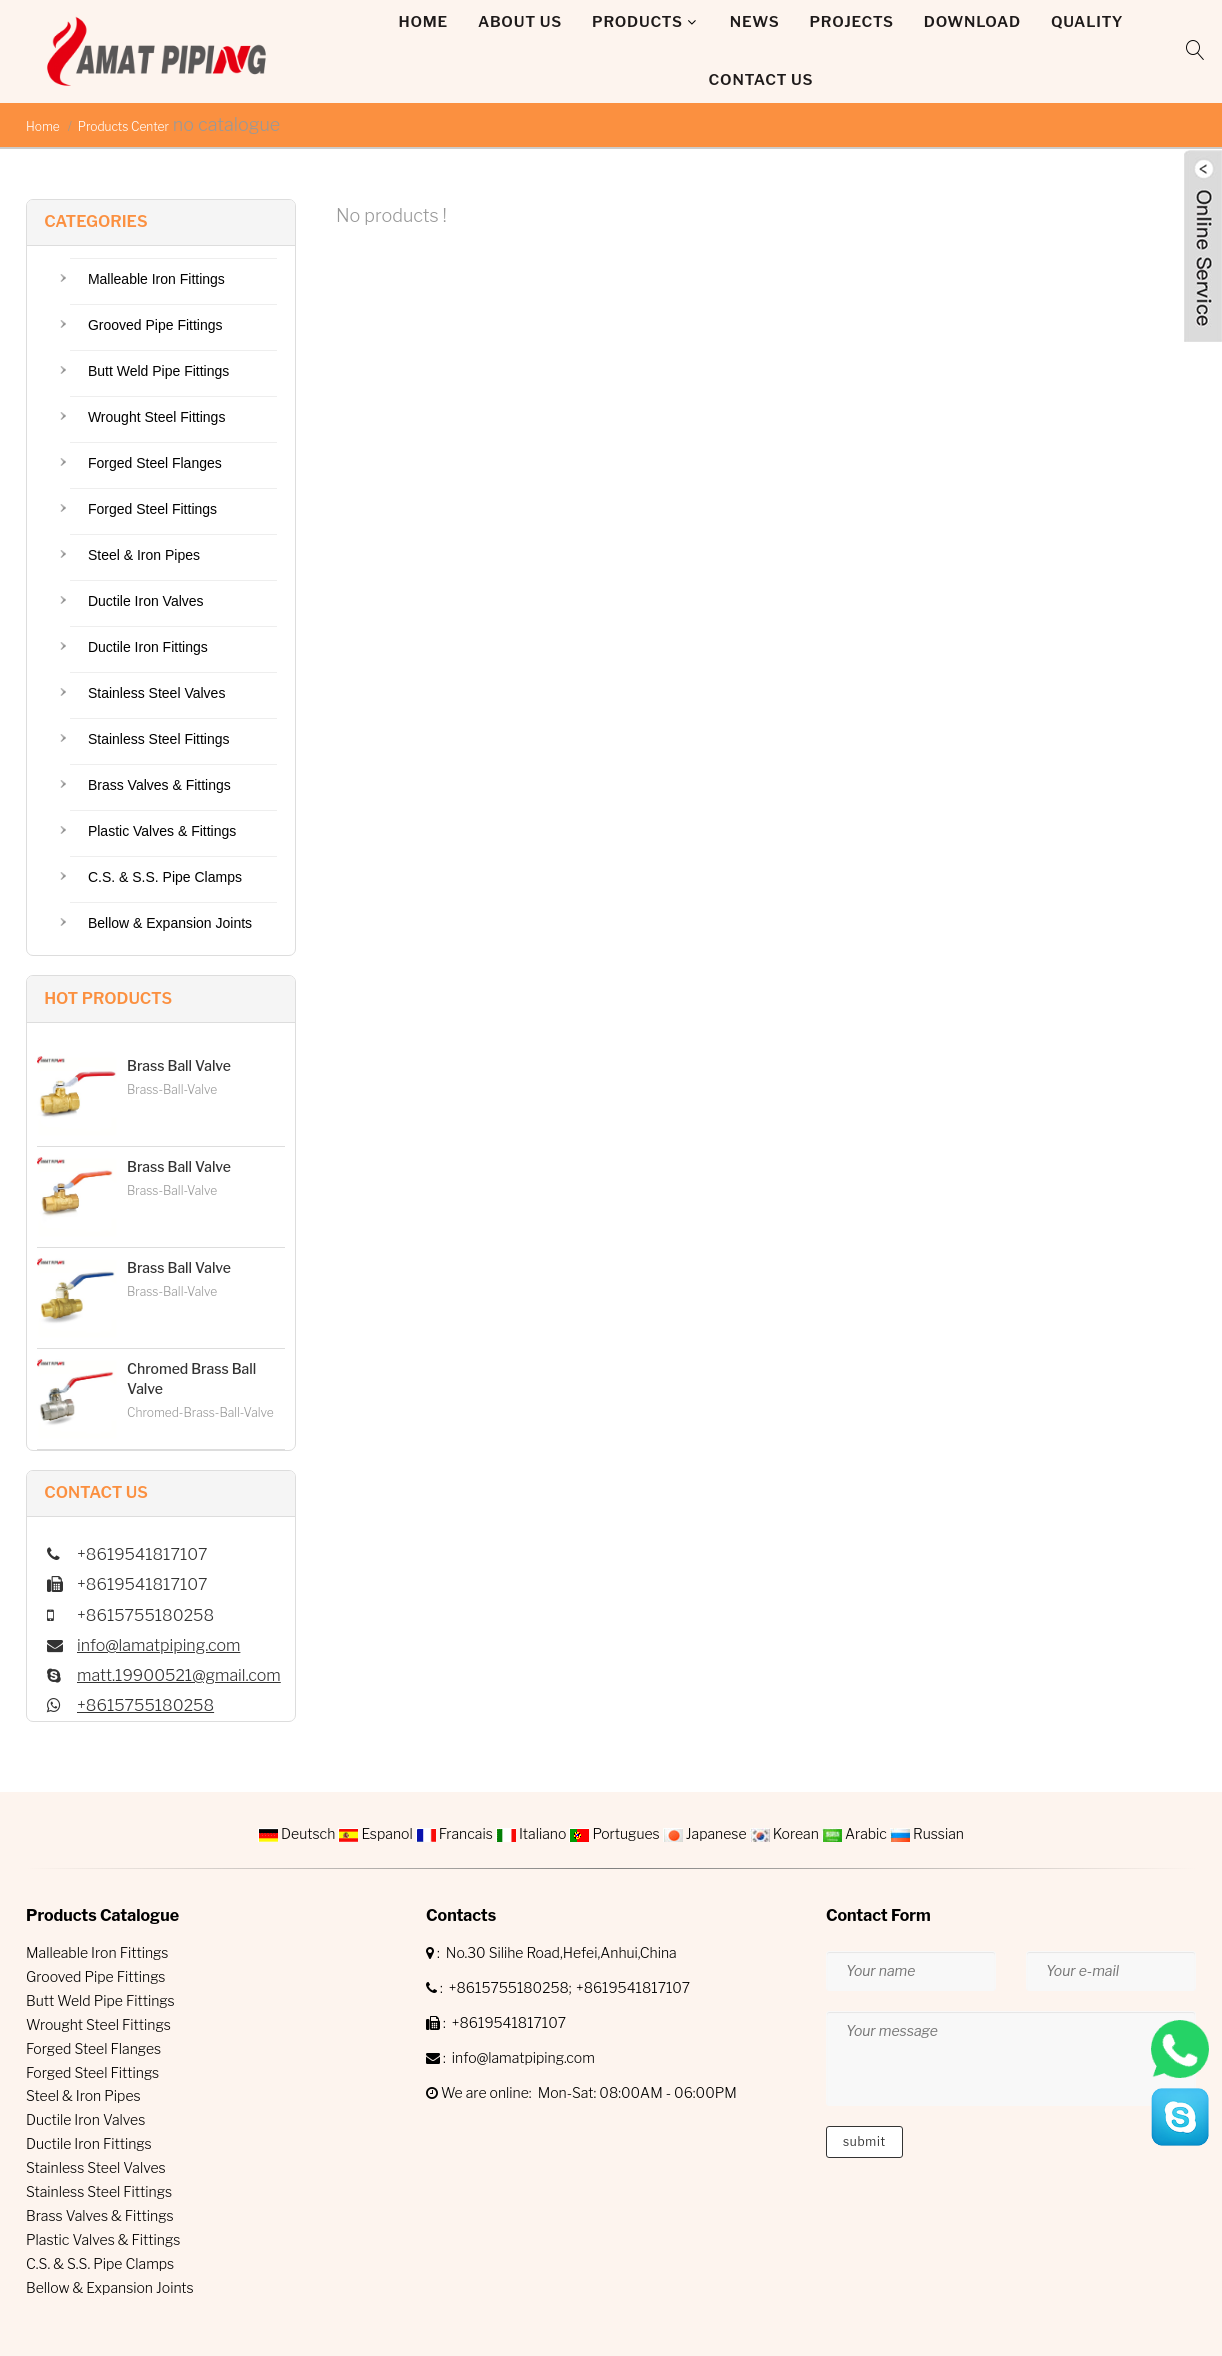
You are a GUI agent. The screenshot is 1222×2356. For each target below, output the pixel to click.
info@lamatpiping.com (158, 1645)
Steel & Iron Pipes (144, 555)
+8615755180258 (145, 1705)
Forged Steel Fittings (152, 509)
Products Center (123, 126)
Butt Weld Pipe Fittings (158, 371)
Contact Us (761, 80)
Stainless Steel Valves (156, 693)
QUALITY (1087, 22)
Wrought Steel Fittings (156, 417)
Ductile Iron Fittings (148, 647)
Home (423, 22)
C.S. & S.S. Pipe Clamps (165, 877)
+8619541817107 (633, 1987)
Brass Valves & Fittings (159, 785)
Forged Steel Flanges (155, 463)
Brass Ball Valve (179, 1065)
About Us (520, 22)
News (755, 22)
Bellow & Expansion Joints (170, 923)
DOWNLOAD (972, 22)
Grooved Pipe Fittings (155, 325)
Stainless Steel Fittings (159, 739)
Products (637, 22)
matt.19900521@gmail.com (179, 1675)
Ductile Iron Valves (146, 601)
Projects (852, 22)
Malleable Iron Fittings (156, 279)
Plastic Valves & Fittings (162, 831)
